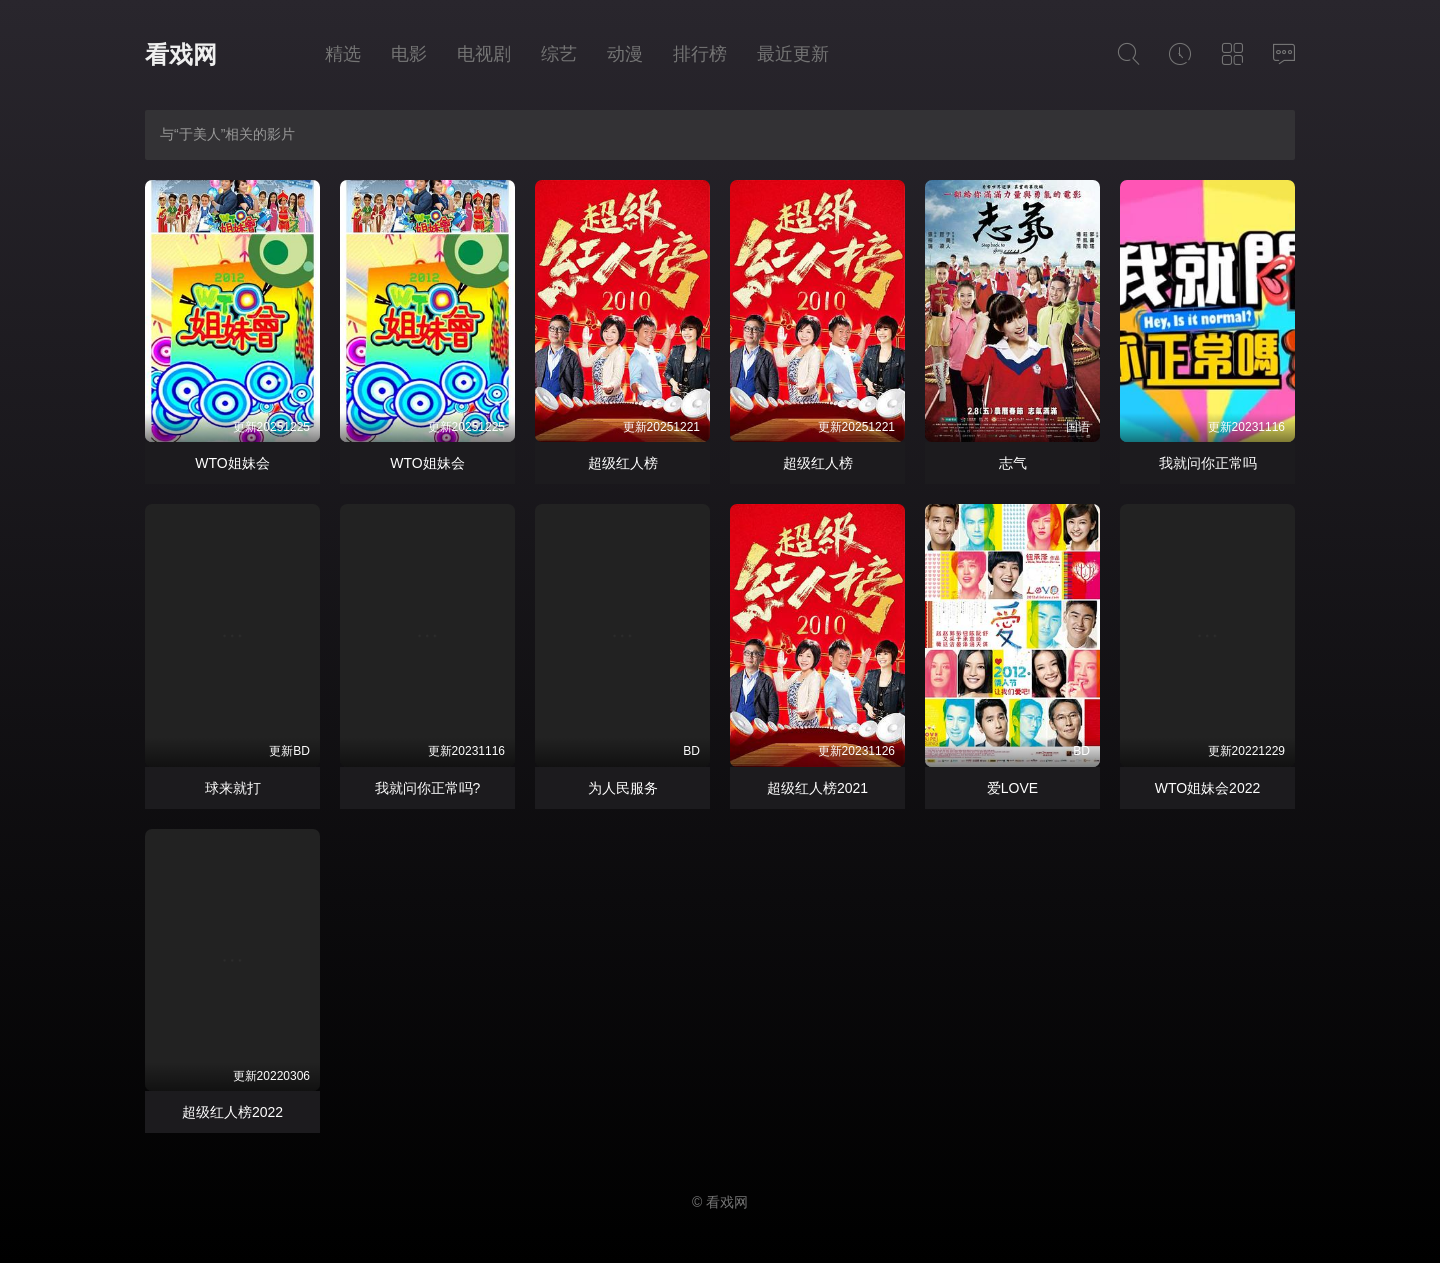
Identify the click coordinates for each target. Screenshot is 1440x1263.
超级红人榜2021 (817, 788)
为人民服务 (623, 788)
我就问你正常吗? (428, 788)
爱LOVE (1012, 788)
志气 (1013, 463)
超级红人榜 (623, 463)
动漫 (625, 54)
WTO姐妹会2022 (1208, 788)
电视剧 (484, 54)
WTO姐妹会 (232, 463)
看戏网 (181, 54)
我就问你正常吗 (1208, 463)
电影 (409, 54)
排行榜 (700, 54)
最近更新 (793, 54)
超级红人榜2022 (232, 1112)
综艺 (559, 54)
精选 (343, 54)
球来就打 (233, 788)
